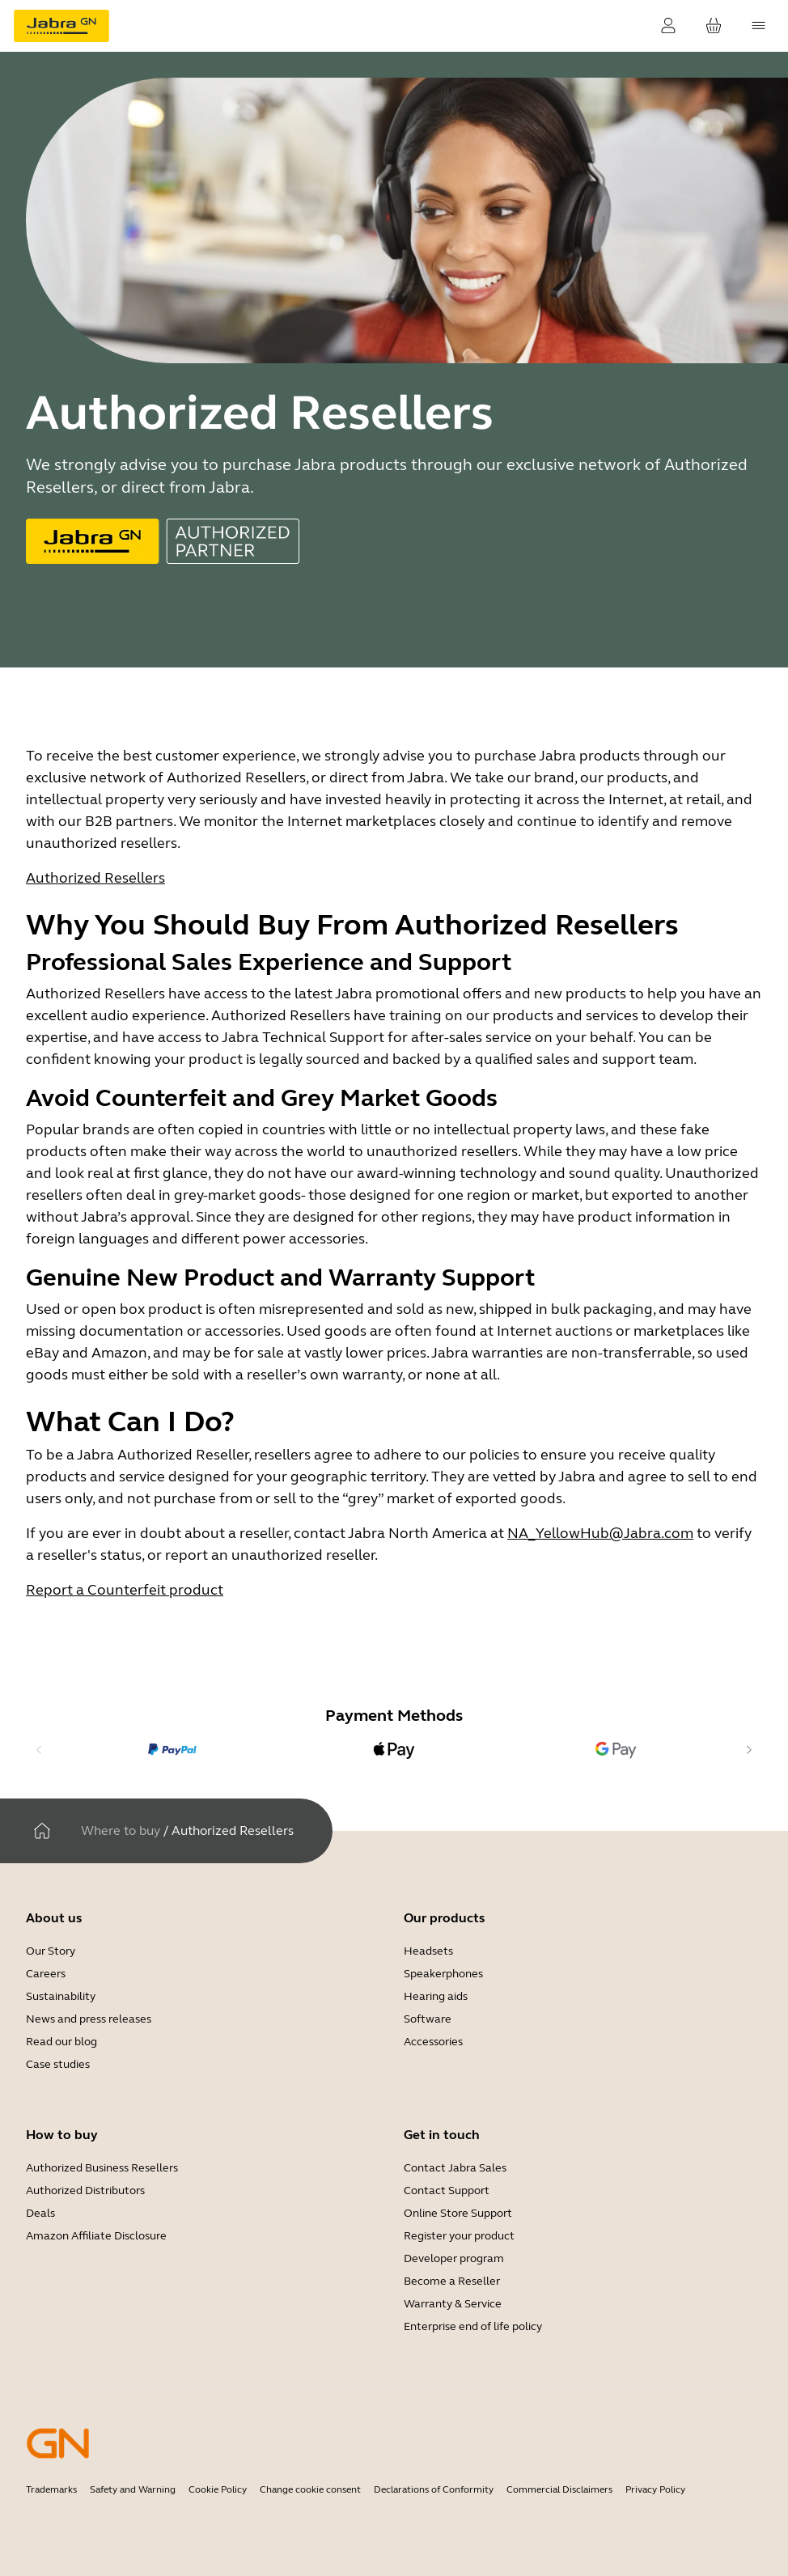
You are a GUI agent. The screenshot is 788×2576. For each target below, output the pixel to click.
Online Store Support (458, 2213)
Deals (40, 2213)
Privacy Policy (655, 2489)
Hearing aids (436, 1996)
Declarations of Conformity (434, 2489)
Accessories (433, 2042)
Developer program (454, 2258)
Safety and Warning (133, 2489)
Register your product (459, 2236)
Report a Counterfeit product (124, 1590)
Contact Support (446, 2190)
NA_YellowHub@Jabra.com (600, 1533)
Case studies (58, 2064)
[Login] (668, 25)
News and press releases (88, 2019)
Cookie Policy (218, 2489)
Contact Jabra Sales (455, 2168)
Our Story (50, 1951)
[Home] (42, 1830)
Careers (46, 1974)
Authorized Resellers (95, 878)
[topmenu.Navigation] (758, 25)
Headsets (428, 1951)
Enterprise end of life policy (473, 2326)
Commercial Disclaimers (559, 2489)
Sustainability (60, 1996)
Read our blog (61, 2042)
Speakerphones (443, 1974)
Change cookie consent (310, 2489)
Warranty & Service (453, 2304)
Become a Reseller (452, 2281)
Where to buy (120, 1830)
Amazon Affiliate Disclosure (96, 2236)
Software (427, 2019)
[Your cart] (713, 25)
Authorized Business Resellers (102, 2168)
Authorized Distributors (85, 2190)
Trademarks (51, 2489)
